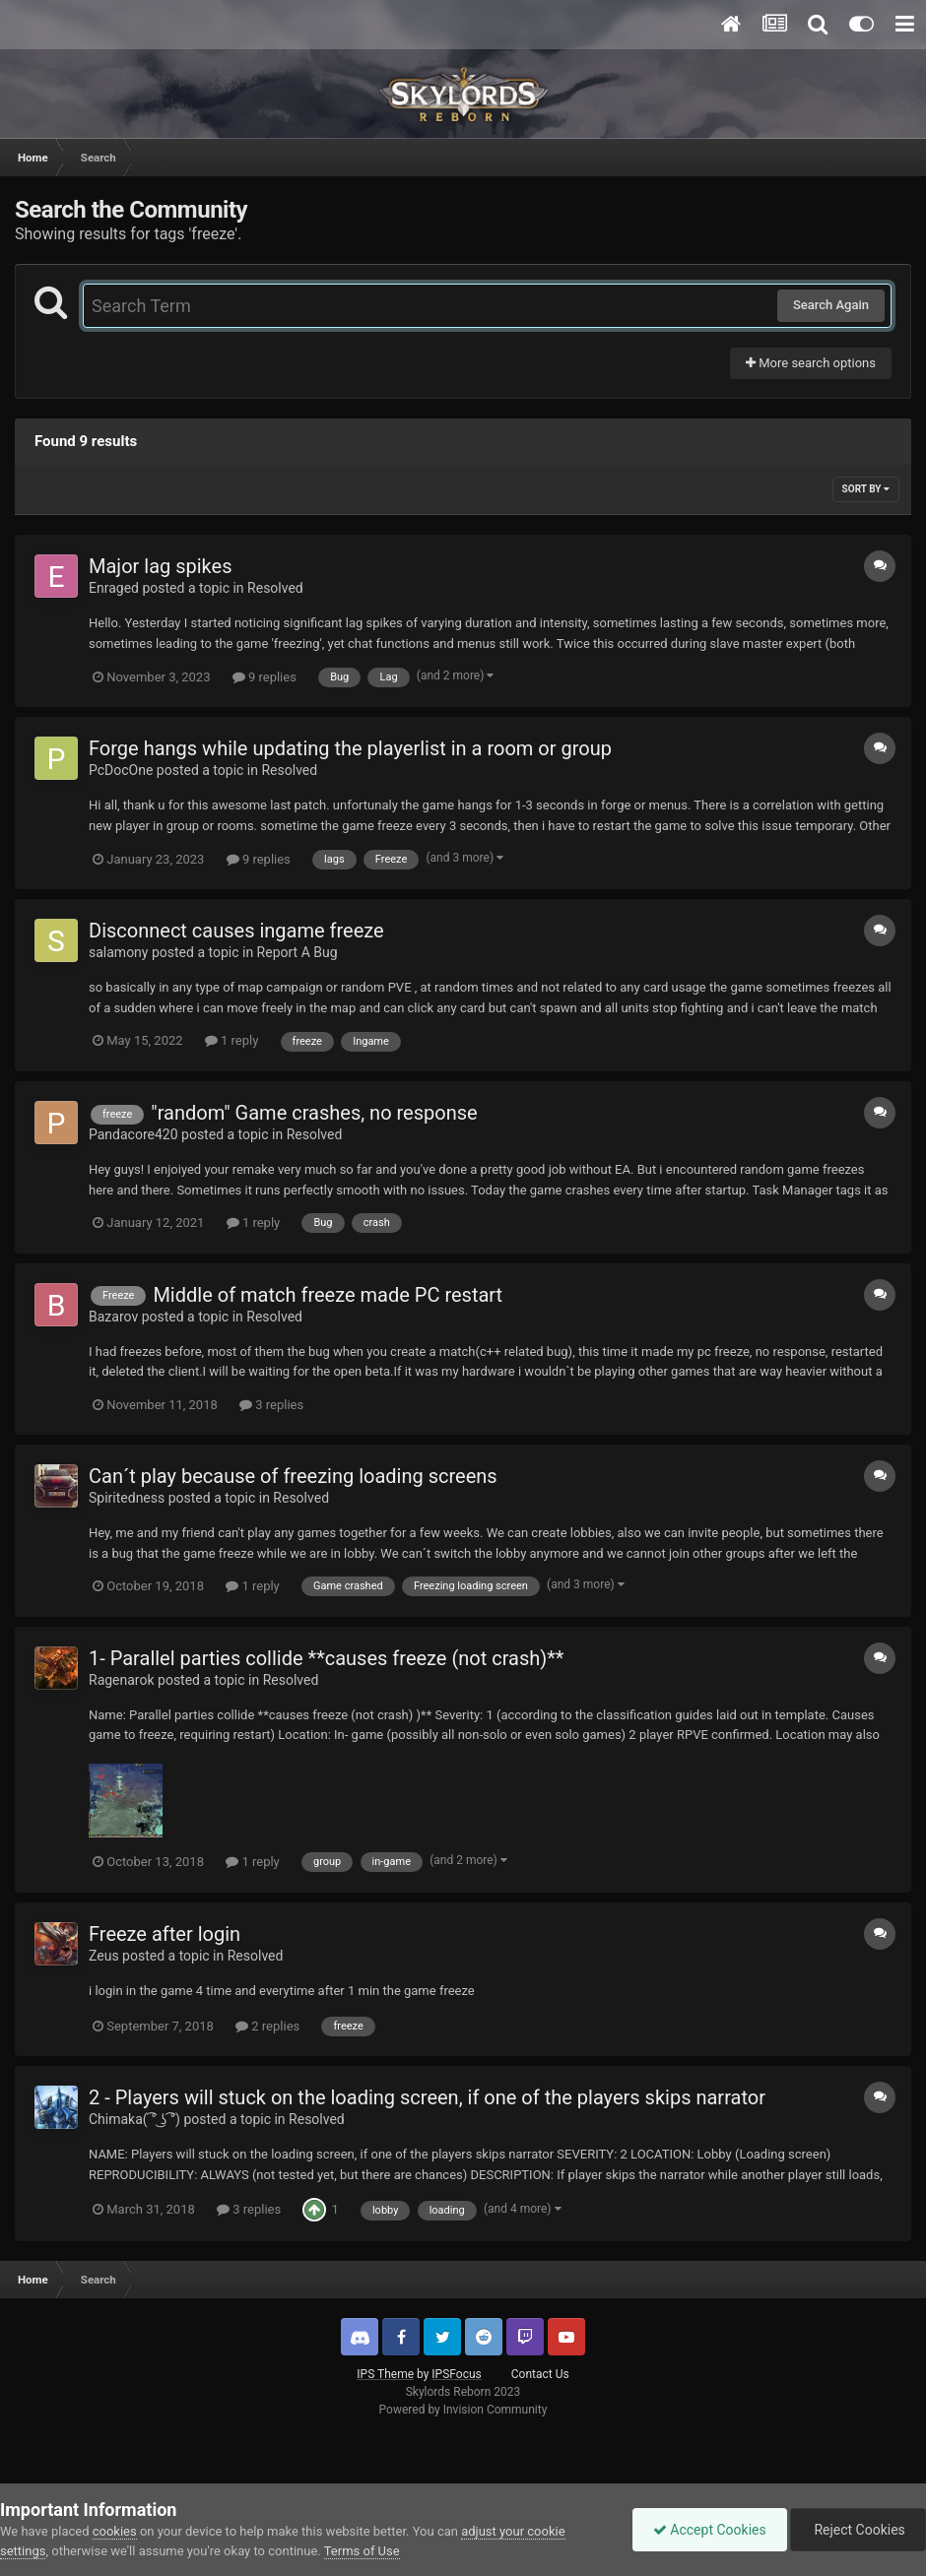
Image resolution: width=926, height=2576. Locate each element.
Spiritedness (127, 1498)
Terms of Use (362, 2551)
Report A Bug (297, 952)
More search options (811, 362)
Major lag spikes (160, 566)
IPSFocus (456, 2374)
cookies (115, 2531)
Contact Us (540, 2374)
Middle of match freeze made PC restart (327, 1295)
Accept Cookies (709, 2530)
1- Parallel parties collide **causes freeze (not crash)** (326, 1658)
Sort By (866, 488)
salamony (118, 952)
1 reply (232, 1040)
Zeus (104, 1956)
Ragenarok (122, 1680)
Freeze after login (164, 1934)
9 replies (264, 677)
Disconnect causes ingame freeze (236, 930)
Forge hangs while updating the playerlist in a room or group (350, 748)
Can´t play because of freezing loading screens (293, 1476)
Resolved (275, 588)
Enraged (114, 588)
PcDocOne (121, 770)
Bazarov (113, 1316)
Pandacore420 (133, 1134)
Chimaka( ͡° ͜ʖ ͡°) (134, 2119)
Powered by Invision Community (463, 2409)
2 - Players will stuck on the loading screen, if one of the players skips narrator (427, 2097)
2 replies (267, 2026)
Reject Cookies (858, 2530)
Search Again (831, 304)
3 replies (271, 1404)
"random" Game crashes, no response (314, 1113)
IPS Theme (385, 2374)
